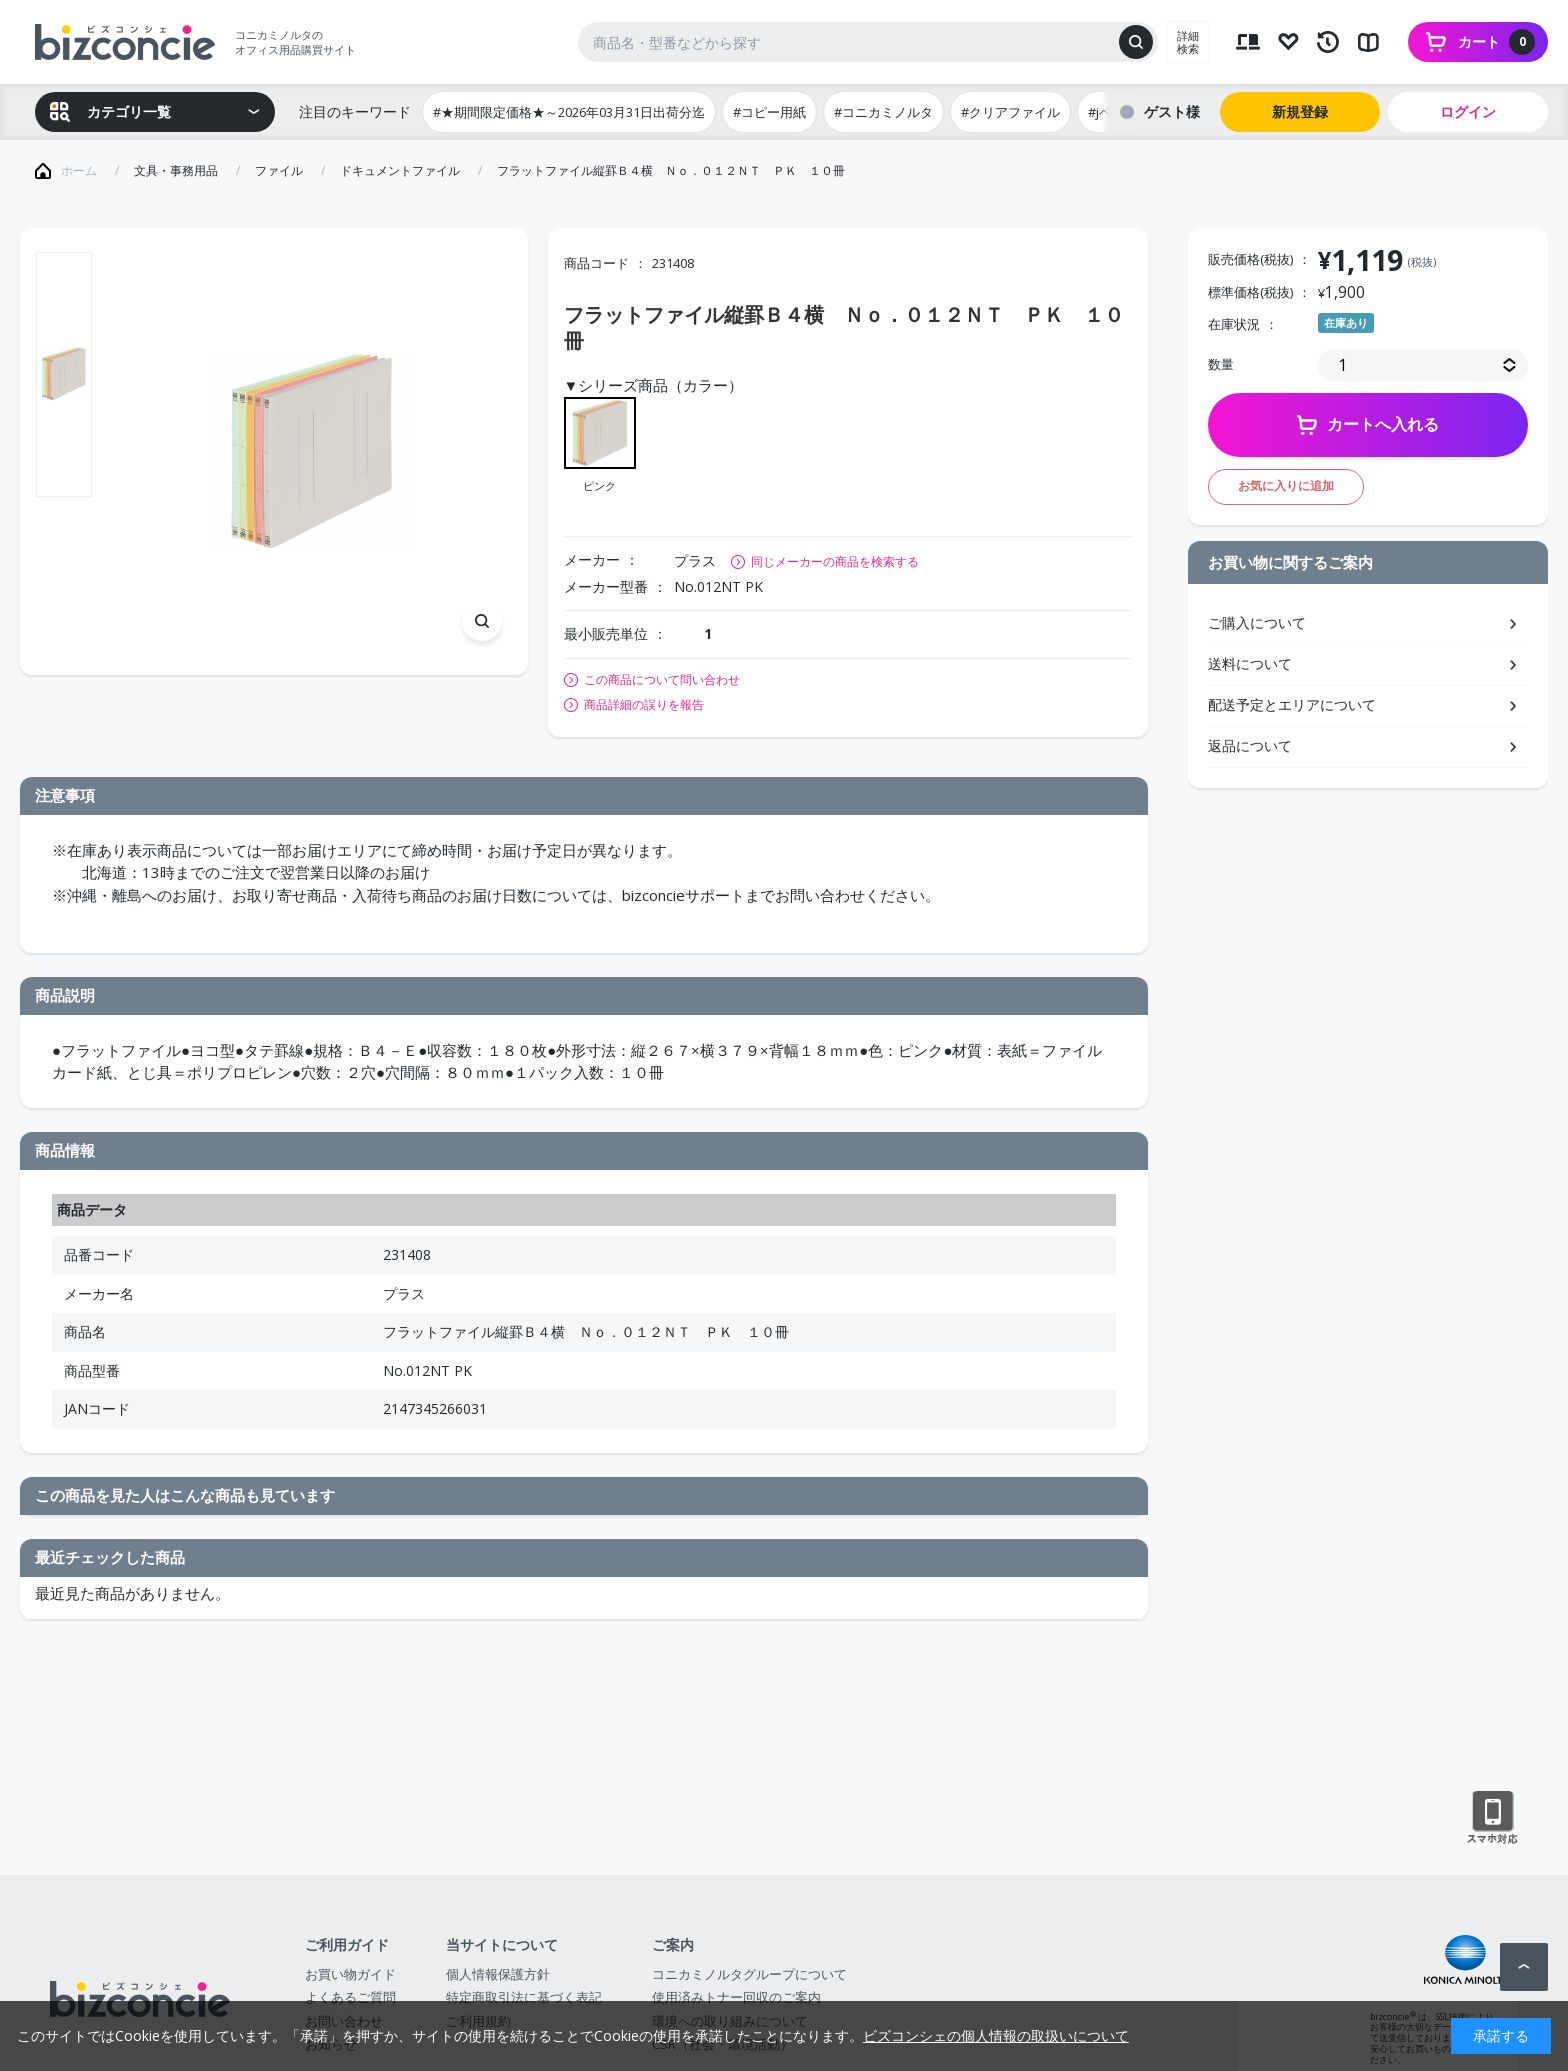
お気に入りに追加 (1286, 485)
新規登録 (1300, 111)
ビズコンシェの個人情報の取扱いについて (996, 2035)
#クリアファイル (1010, 112)
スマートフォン (1492, 1818)
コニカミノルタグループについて (749, 1974)
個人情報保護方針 (498, 1974)
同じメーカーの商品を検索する (835, 561)
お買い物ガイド (350, 1974)
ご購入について (1257, 622)
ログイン (1468, 111)
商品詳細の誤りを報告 (644, 705)
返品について (1250, 745)
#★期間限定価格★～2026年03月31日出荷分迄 (569, 112)
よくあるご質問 (350, 1997)
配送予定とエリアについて (1292, 704)
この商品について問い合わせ (662, 680)
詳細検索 (1188, 42)
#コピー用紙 (769, 112)
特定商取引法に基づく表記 (524, 1997)
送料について (1250, 663)
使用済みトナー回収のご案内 (736, 1997)
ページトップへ (1524, 1967)
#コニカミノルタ (883, 112)
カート (1496, 42)
